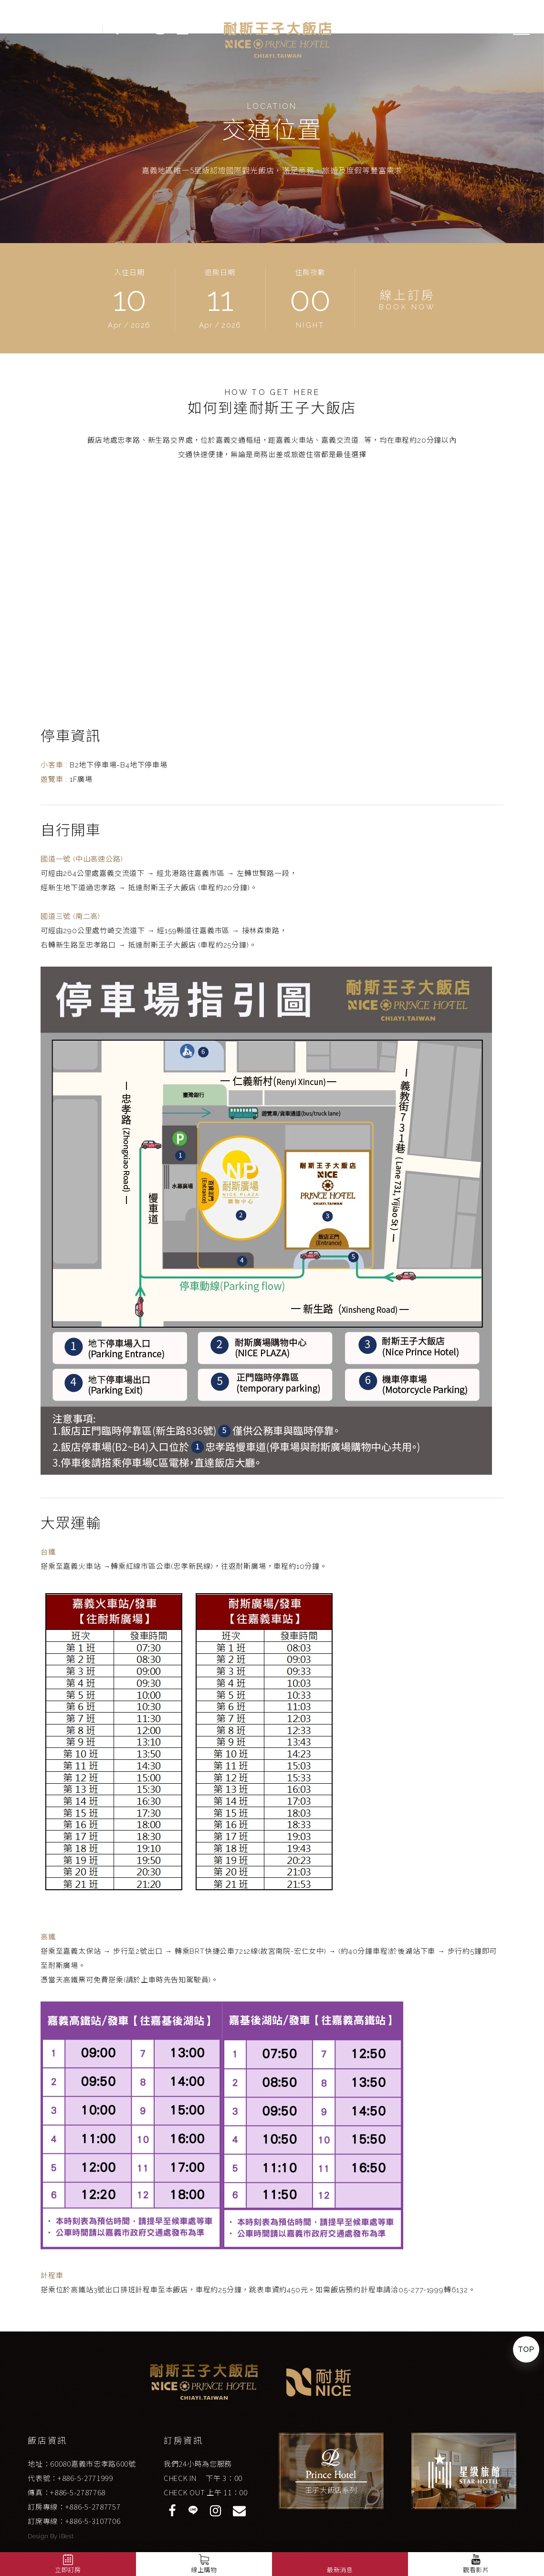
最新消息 (340, 2570)
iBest (66, 2536)
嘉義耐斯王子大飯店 (278, 39)
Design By (43, 2536)
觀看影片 (476, 2563)
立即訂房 (68, 2570)
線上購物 (204, 2570)
